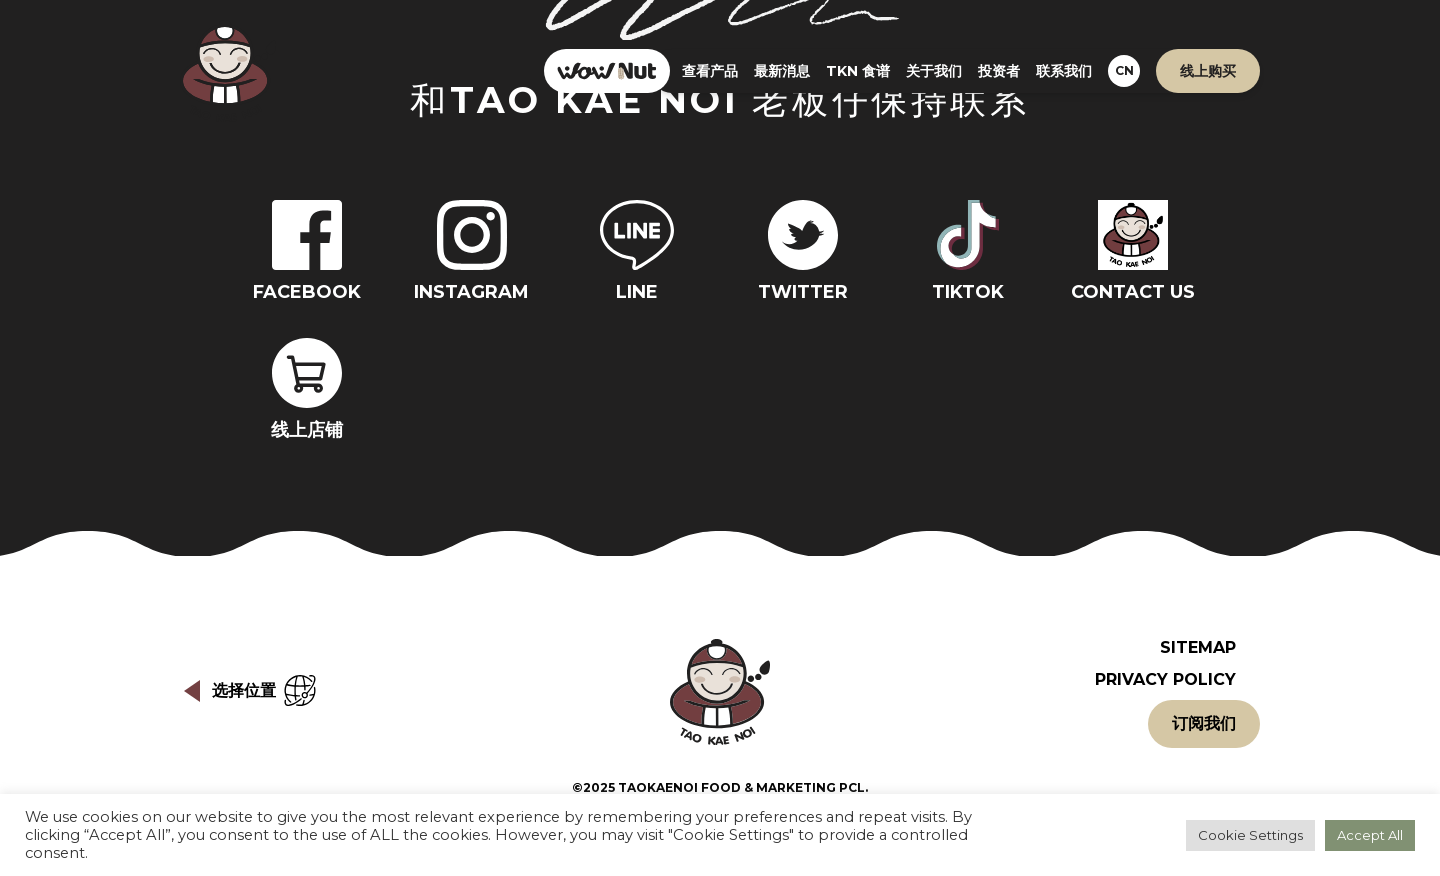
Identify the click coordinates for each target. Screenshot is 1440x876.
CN (1124, 70)
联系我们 (1064, 71)
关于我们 (934, 71)
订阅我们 (1204, 723)
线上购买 (1208, 71)
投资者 (999, 71)
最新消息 (782, 71)
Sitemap (1198, 647)
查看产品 (710, 71)
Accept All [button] (1370, 835)
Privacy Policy (1165, 679)
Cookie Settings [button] (1250, 835)
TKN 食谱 (858, 71)
